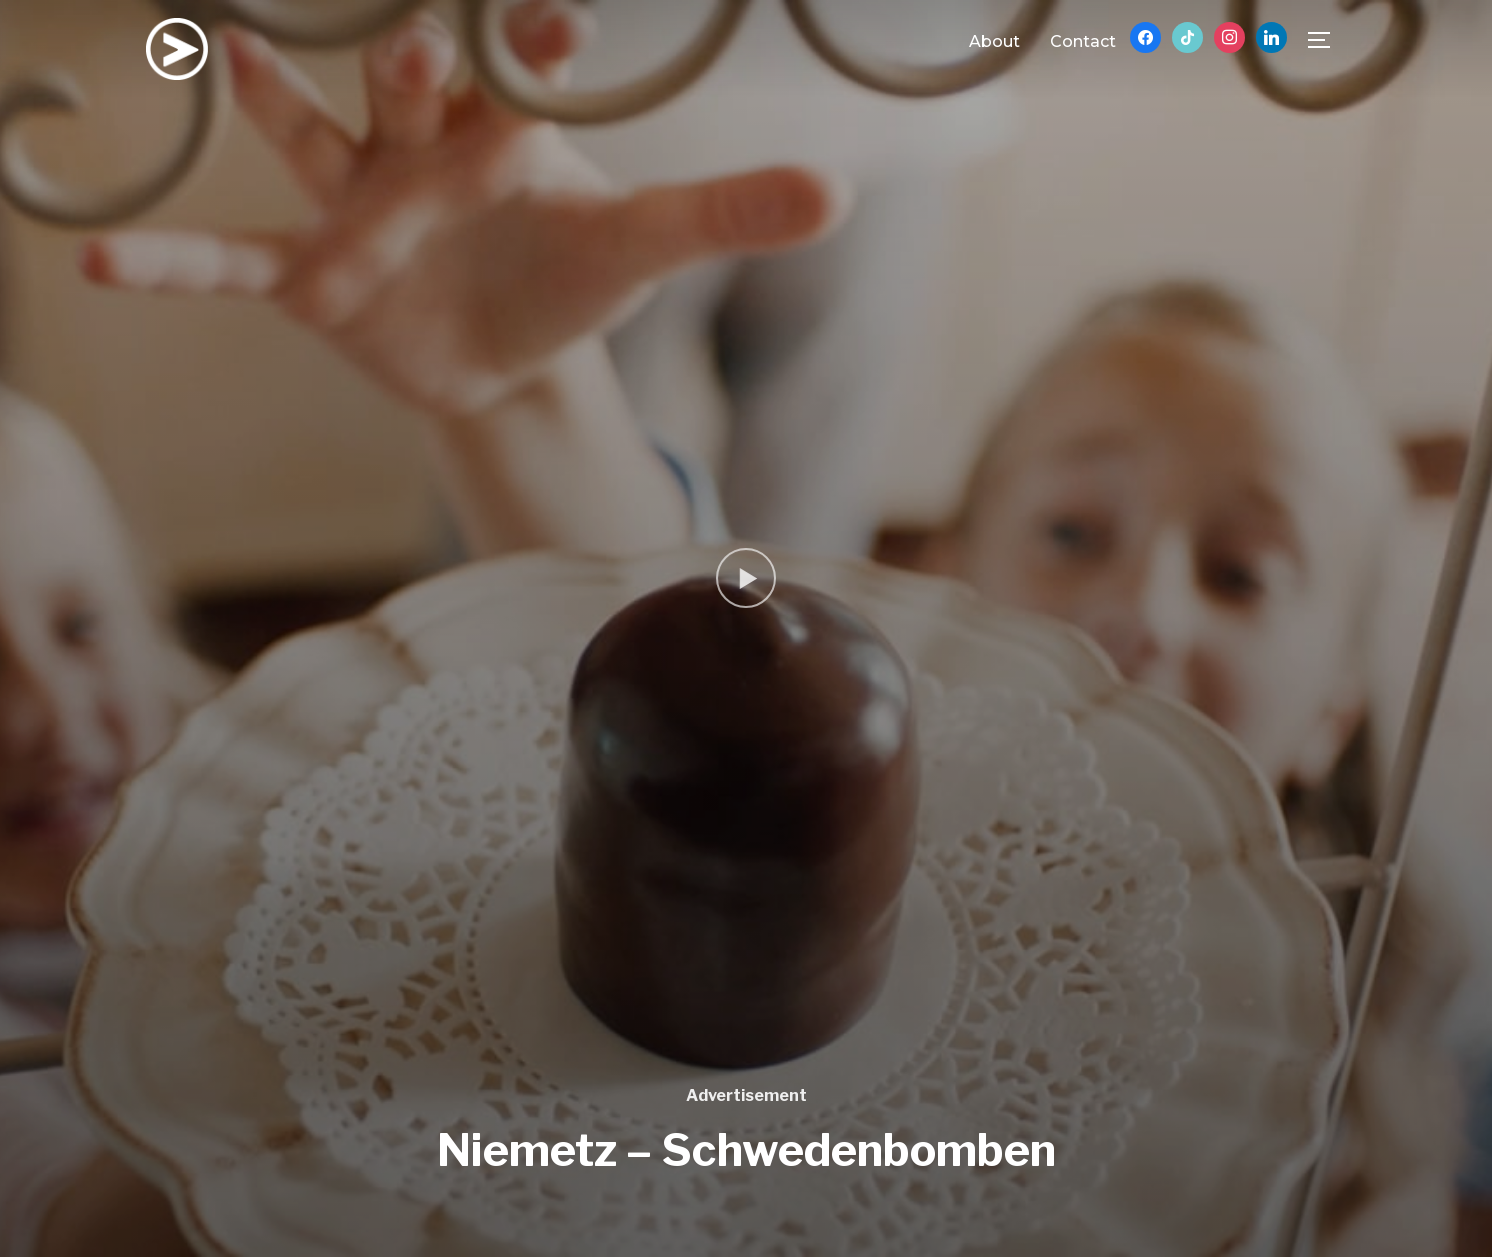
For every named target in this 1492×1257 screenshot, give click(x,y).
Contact (1083, 41)
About (994, 41)
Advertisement (746, 1095)
